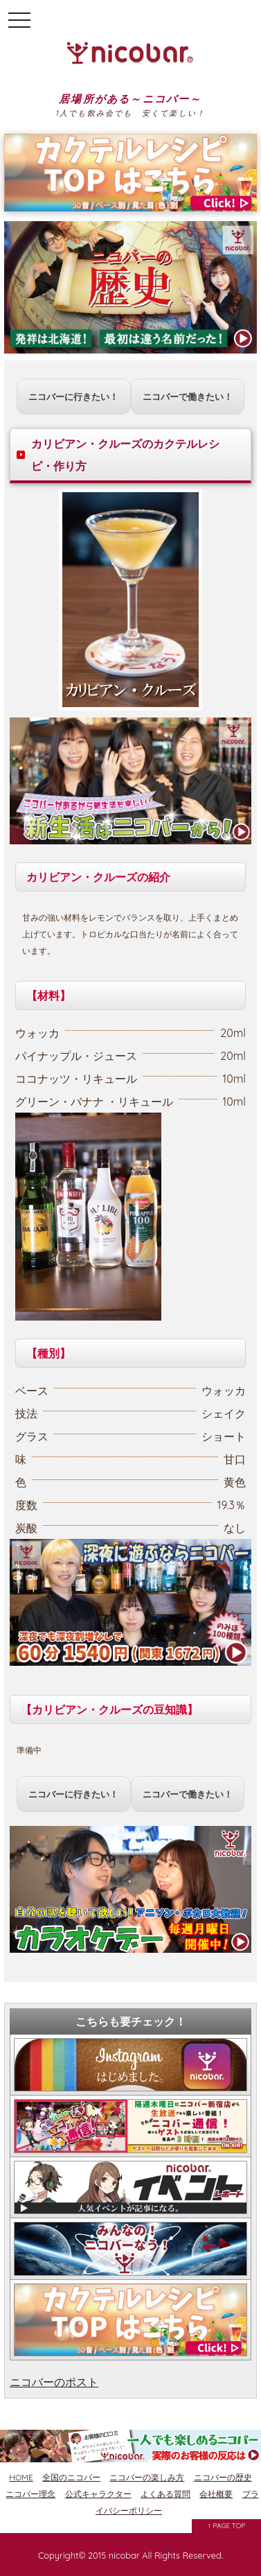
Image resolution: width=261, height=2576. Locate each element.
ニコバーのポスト (54, 2382)
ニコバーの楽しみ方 (146, 2477)
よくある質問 (165, 2494)
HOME (21, 2477)
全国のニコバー (71, 2477)
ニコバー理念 (30, 2494)
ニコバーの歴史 (223, 2477)
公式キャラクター (98, 2494)
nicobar (124, 2555)
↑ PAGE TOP (227, 2525)
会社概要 (216, 2494)
